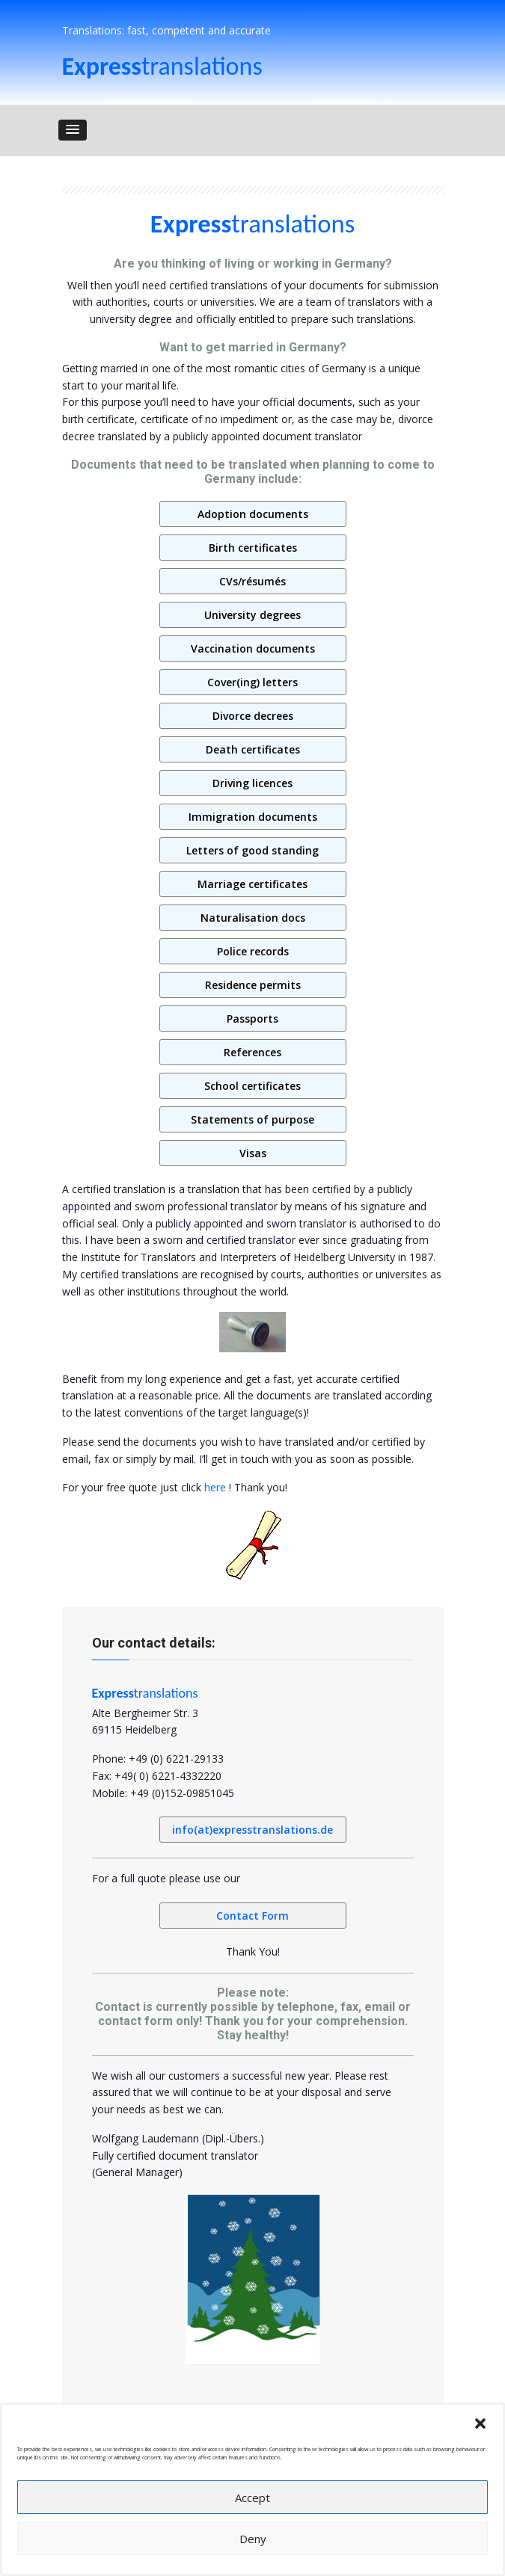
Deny (252, 2538)
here (215, 1487)
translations (162, 66)
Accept (252, 2497)
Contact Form (252, 1915)
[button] (480, 2423)
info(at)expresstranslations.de (252, 1829)
